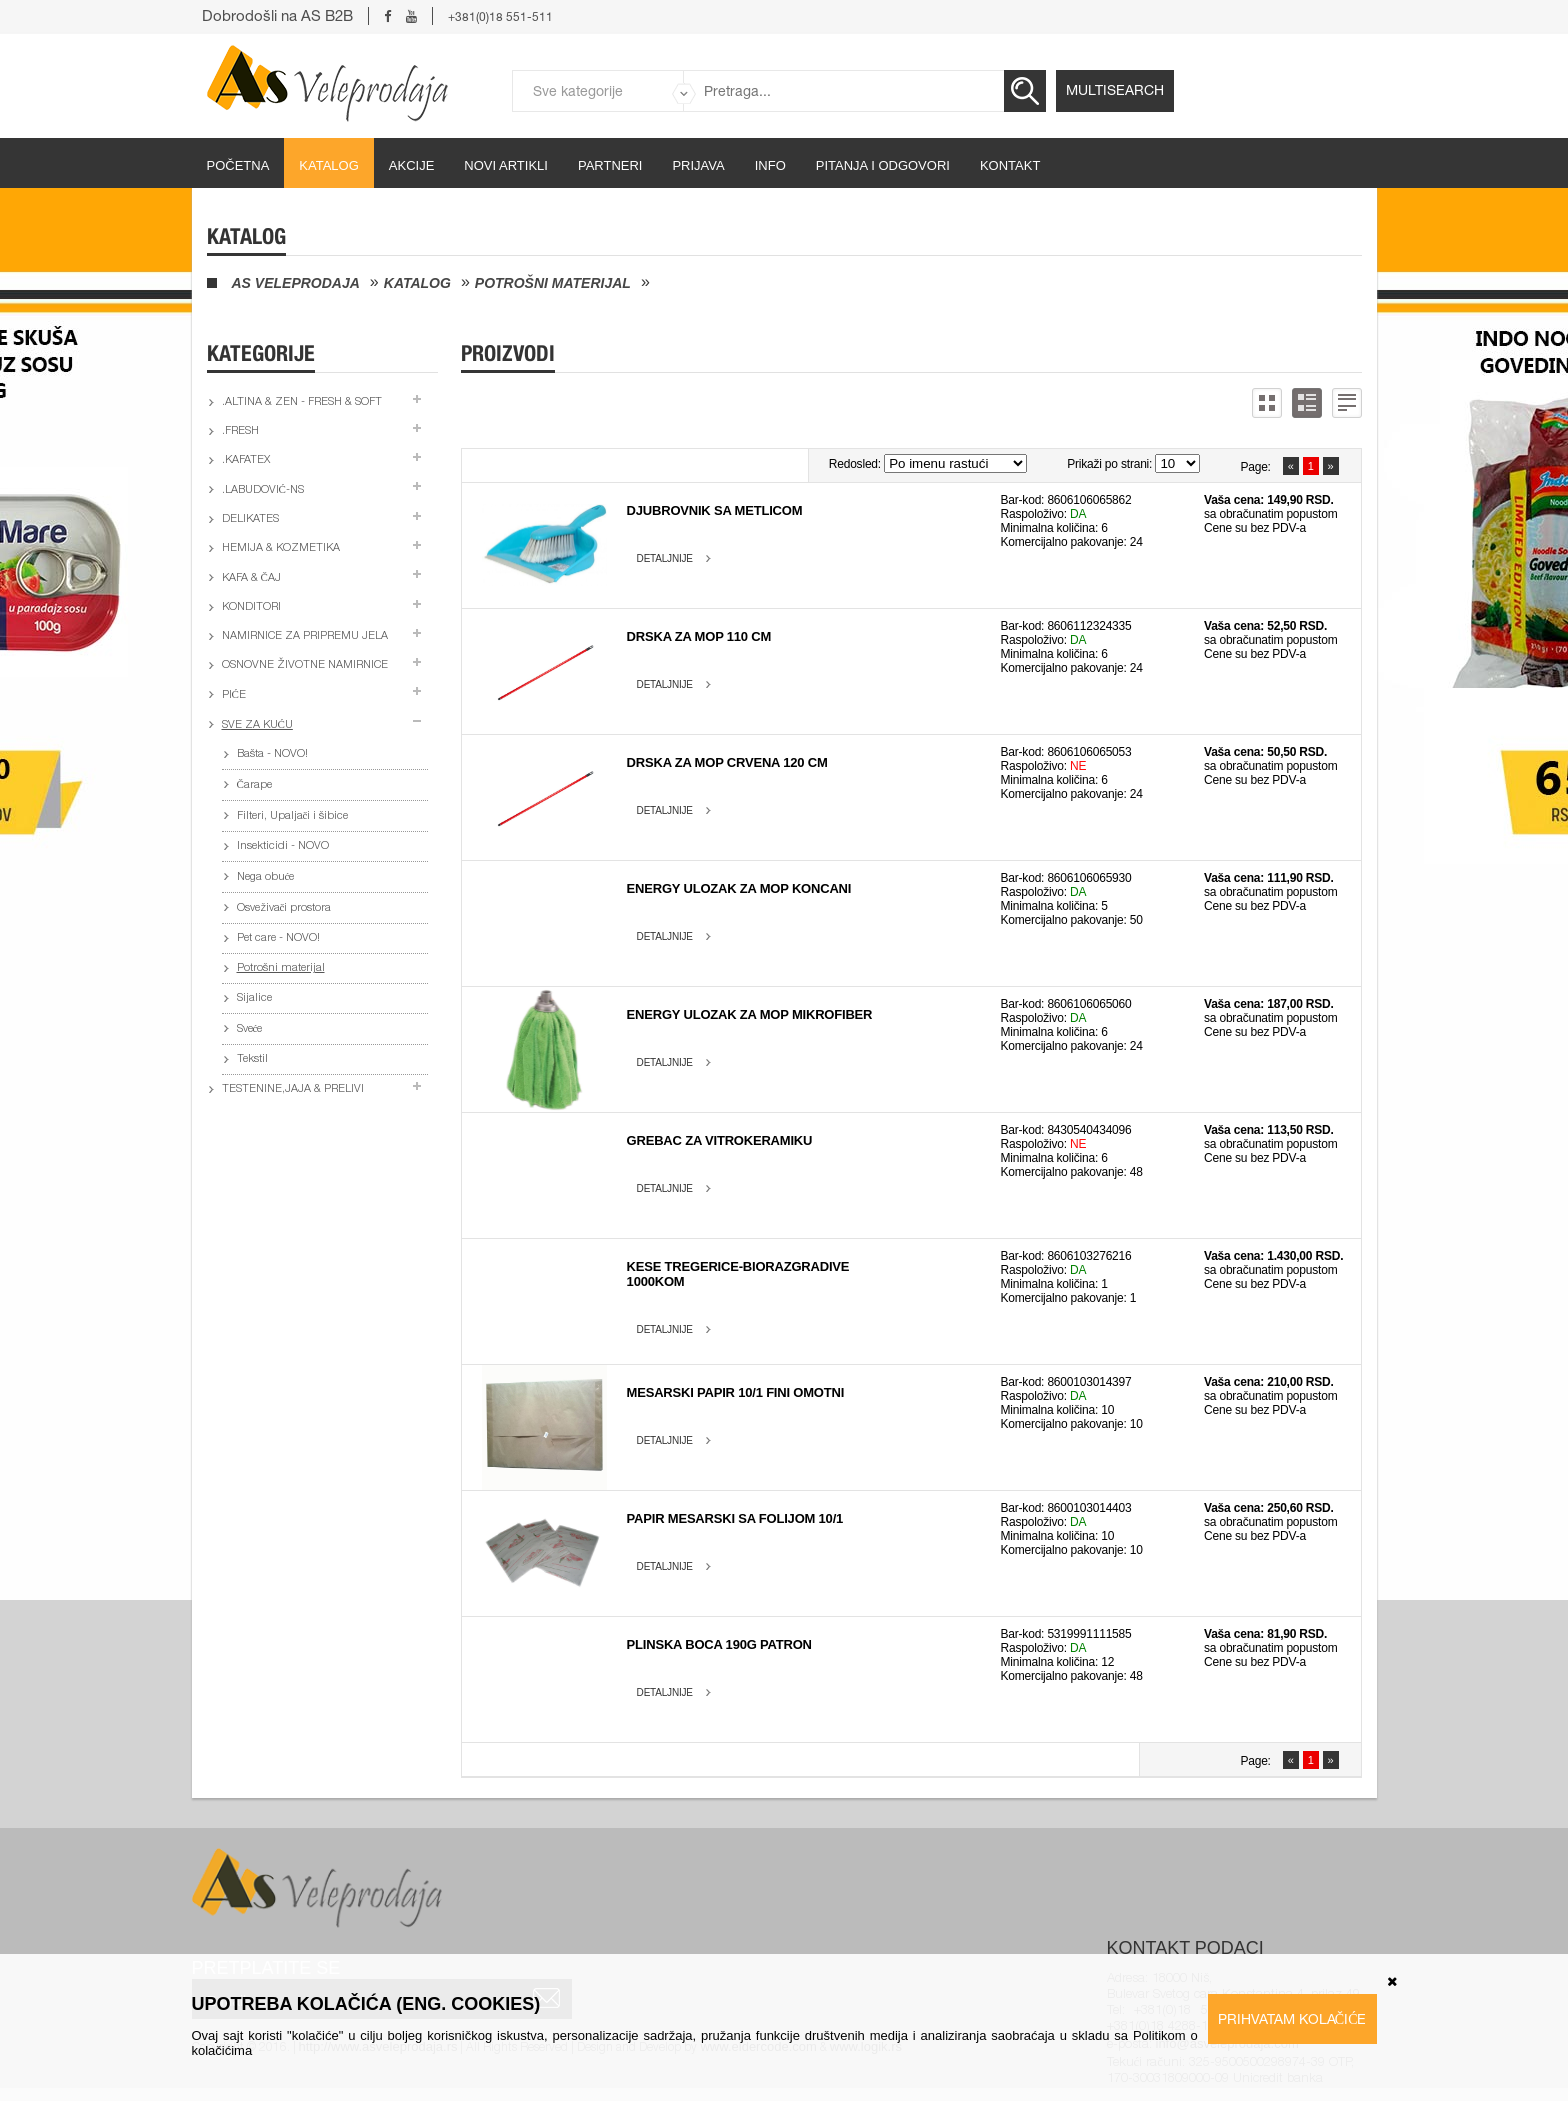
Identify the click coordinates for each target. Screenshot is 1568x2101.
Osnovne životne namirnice (305, 665)
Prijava (698, 165)
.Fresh (240, 431)
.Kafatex (246, 460)
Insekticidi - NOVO (283, 846)
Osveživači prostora (284, 908)
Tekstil (252, 1059)
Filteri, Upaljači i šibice (293, 816)
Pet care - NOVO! (278, 938)
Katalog (328, 165)
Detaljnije (665, 558)
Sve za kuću (257, 725)
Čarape (254, 785)
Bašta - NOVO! (272, 754)
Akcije (412, 165)
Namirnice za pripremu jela (305, 636)
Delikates (250, 519)
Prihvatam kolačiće (1292, 2019)
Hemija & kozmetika (281, 548)
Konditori (251, 607)
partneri (610, 165)
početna (238, 165)
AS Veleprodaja (296, 283)
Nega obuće (266, 877)
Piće (234, 695)
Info (770, 165)
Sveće (250, 1029)
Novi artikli (506, 165)
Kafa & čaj (251, 578)
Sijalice (254, 998)
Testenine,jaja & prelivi (293, 1089)
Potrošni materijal (553, 283)
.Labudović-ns (263, 490)
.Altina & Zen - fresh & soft (302, 402)
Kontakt (1010, 165)
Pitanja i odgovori (883, 165)
